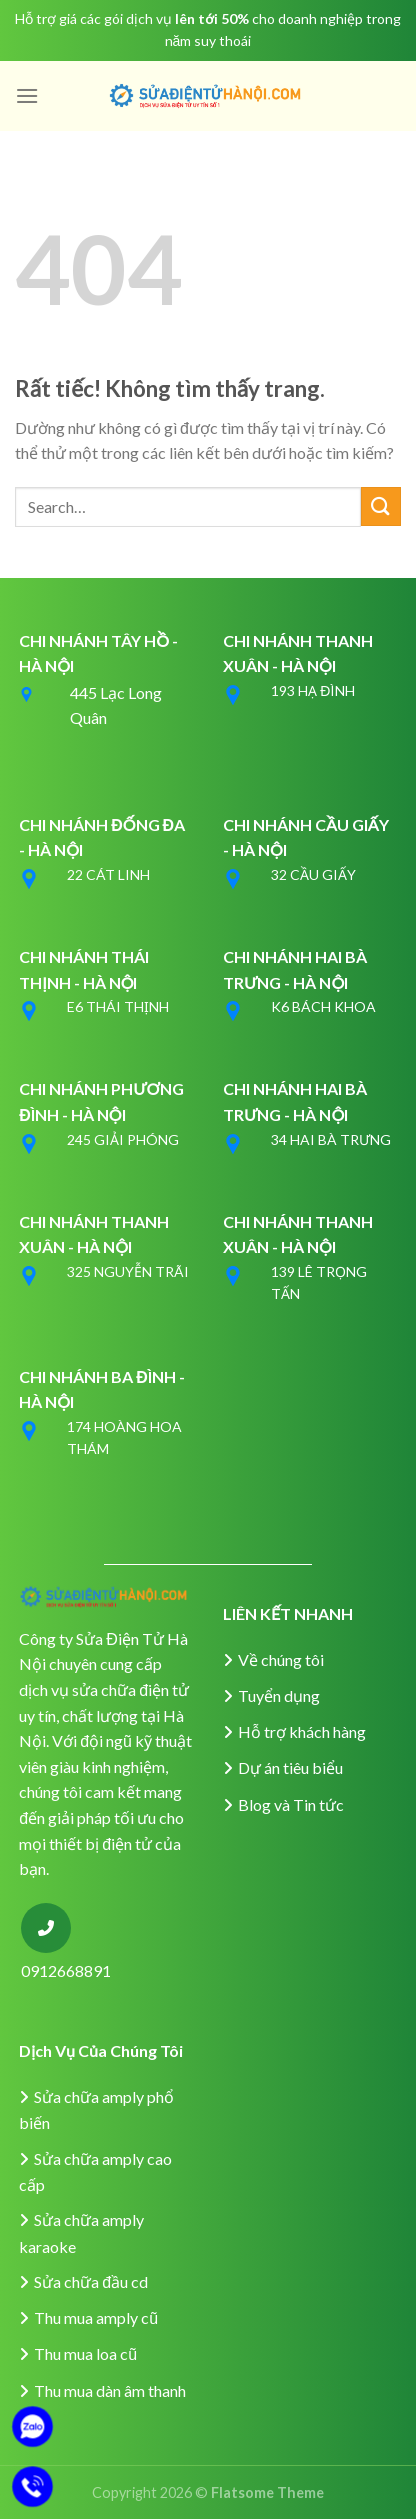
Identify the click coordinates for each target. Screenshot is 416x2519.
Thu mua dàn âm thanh (110, 2390)
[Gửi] (381, 506)
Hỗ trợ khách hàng (302, 1731)
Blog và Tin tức (291, 1804)
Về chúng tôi (281, 1659)
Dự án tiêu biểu (290, 1767)
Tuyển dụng (279, 1695)
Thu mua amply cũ (96, 2317)
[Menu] (27, 95)
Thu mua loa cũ (85, 2353)
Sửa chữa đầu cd (91, 2281)
